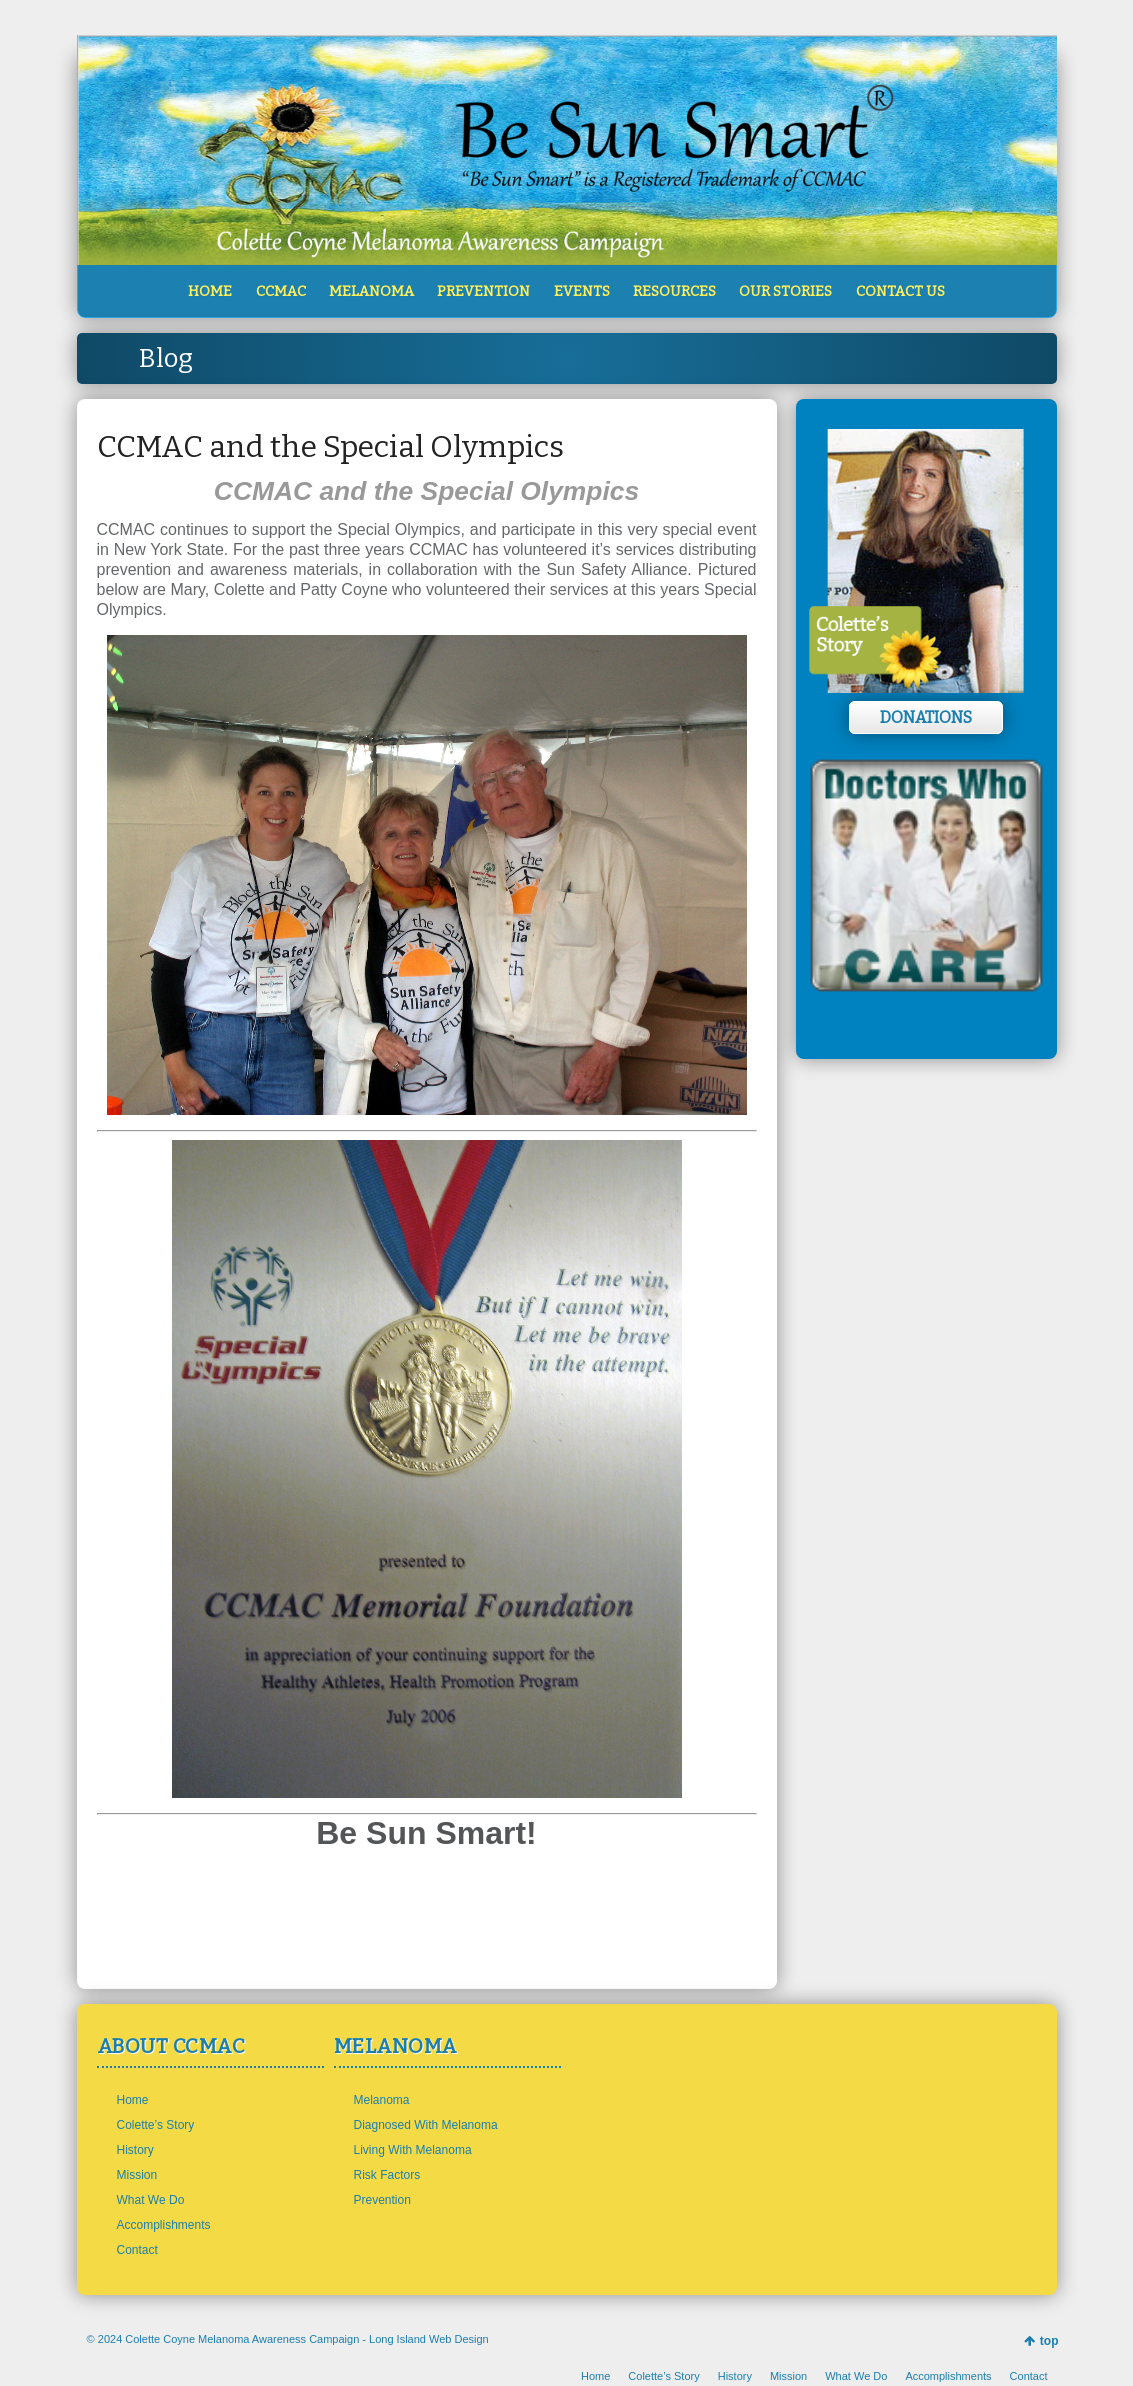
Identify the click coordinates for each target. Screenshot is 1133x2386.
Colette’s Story (156, 2125)
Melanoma (382, 2100)
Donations (926, 717)
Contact (137, 2250)
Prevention (382, 2200)
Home (133, 2100)
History (135, 2150)
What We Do (151, 2200)
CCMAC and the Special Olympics (330, 447)
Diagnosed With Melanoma (426, 2125)
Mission (137, 2175)
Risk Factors (387, 2175)
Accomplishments (164, 2225)
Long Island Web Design (429, 2339)
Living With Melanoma (413, 2150)
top (1049, 2341)
